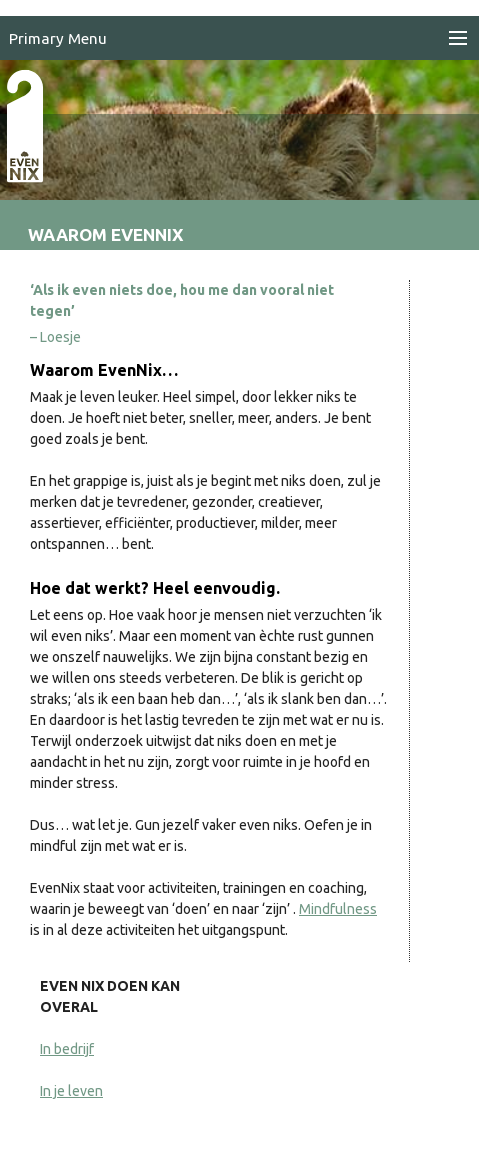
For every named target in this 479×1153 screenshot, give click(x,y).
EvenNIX (35, 158)
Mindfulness (338, 909)
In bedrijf (67, 1049)
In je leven (71, 1091)
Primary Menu (58, 38)
